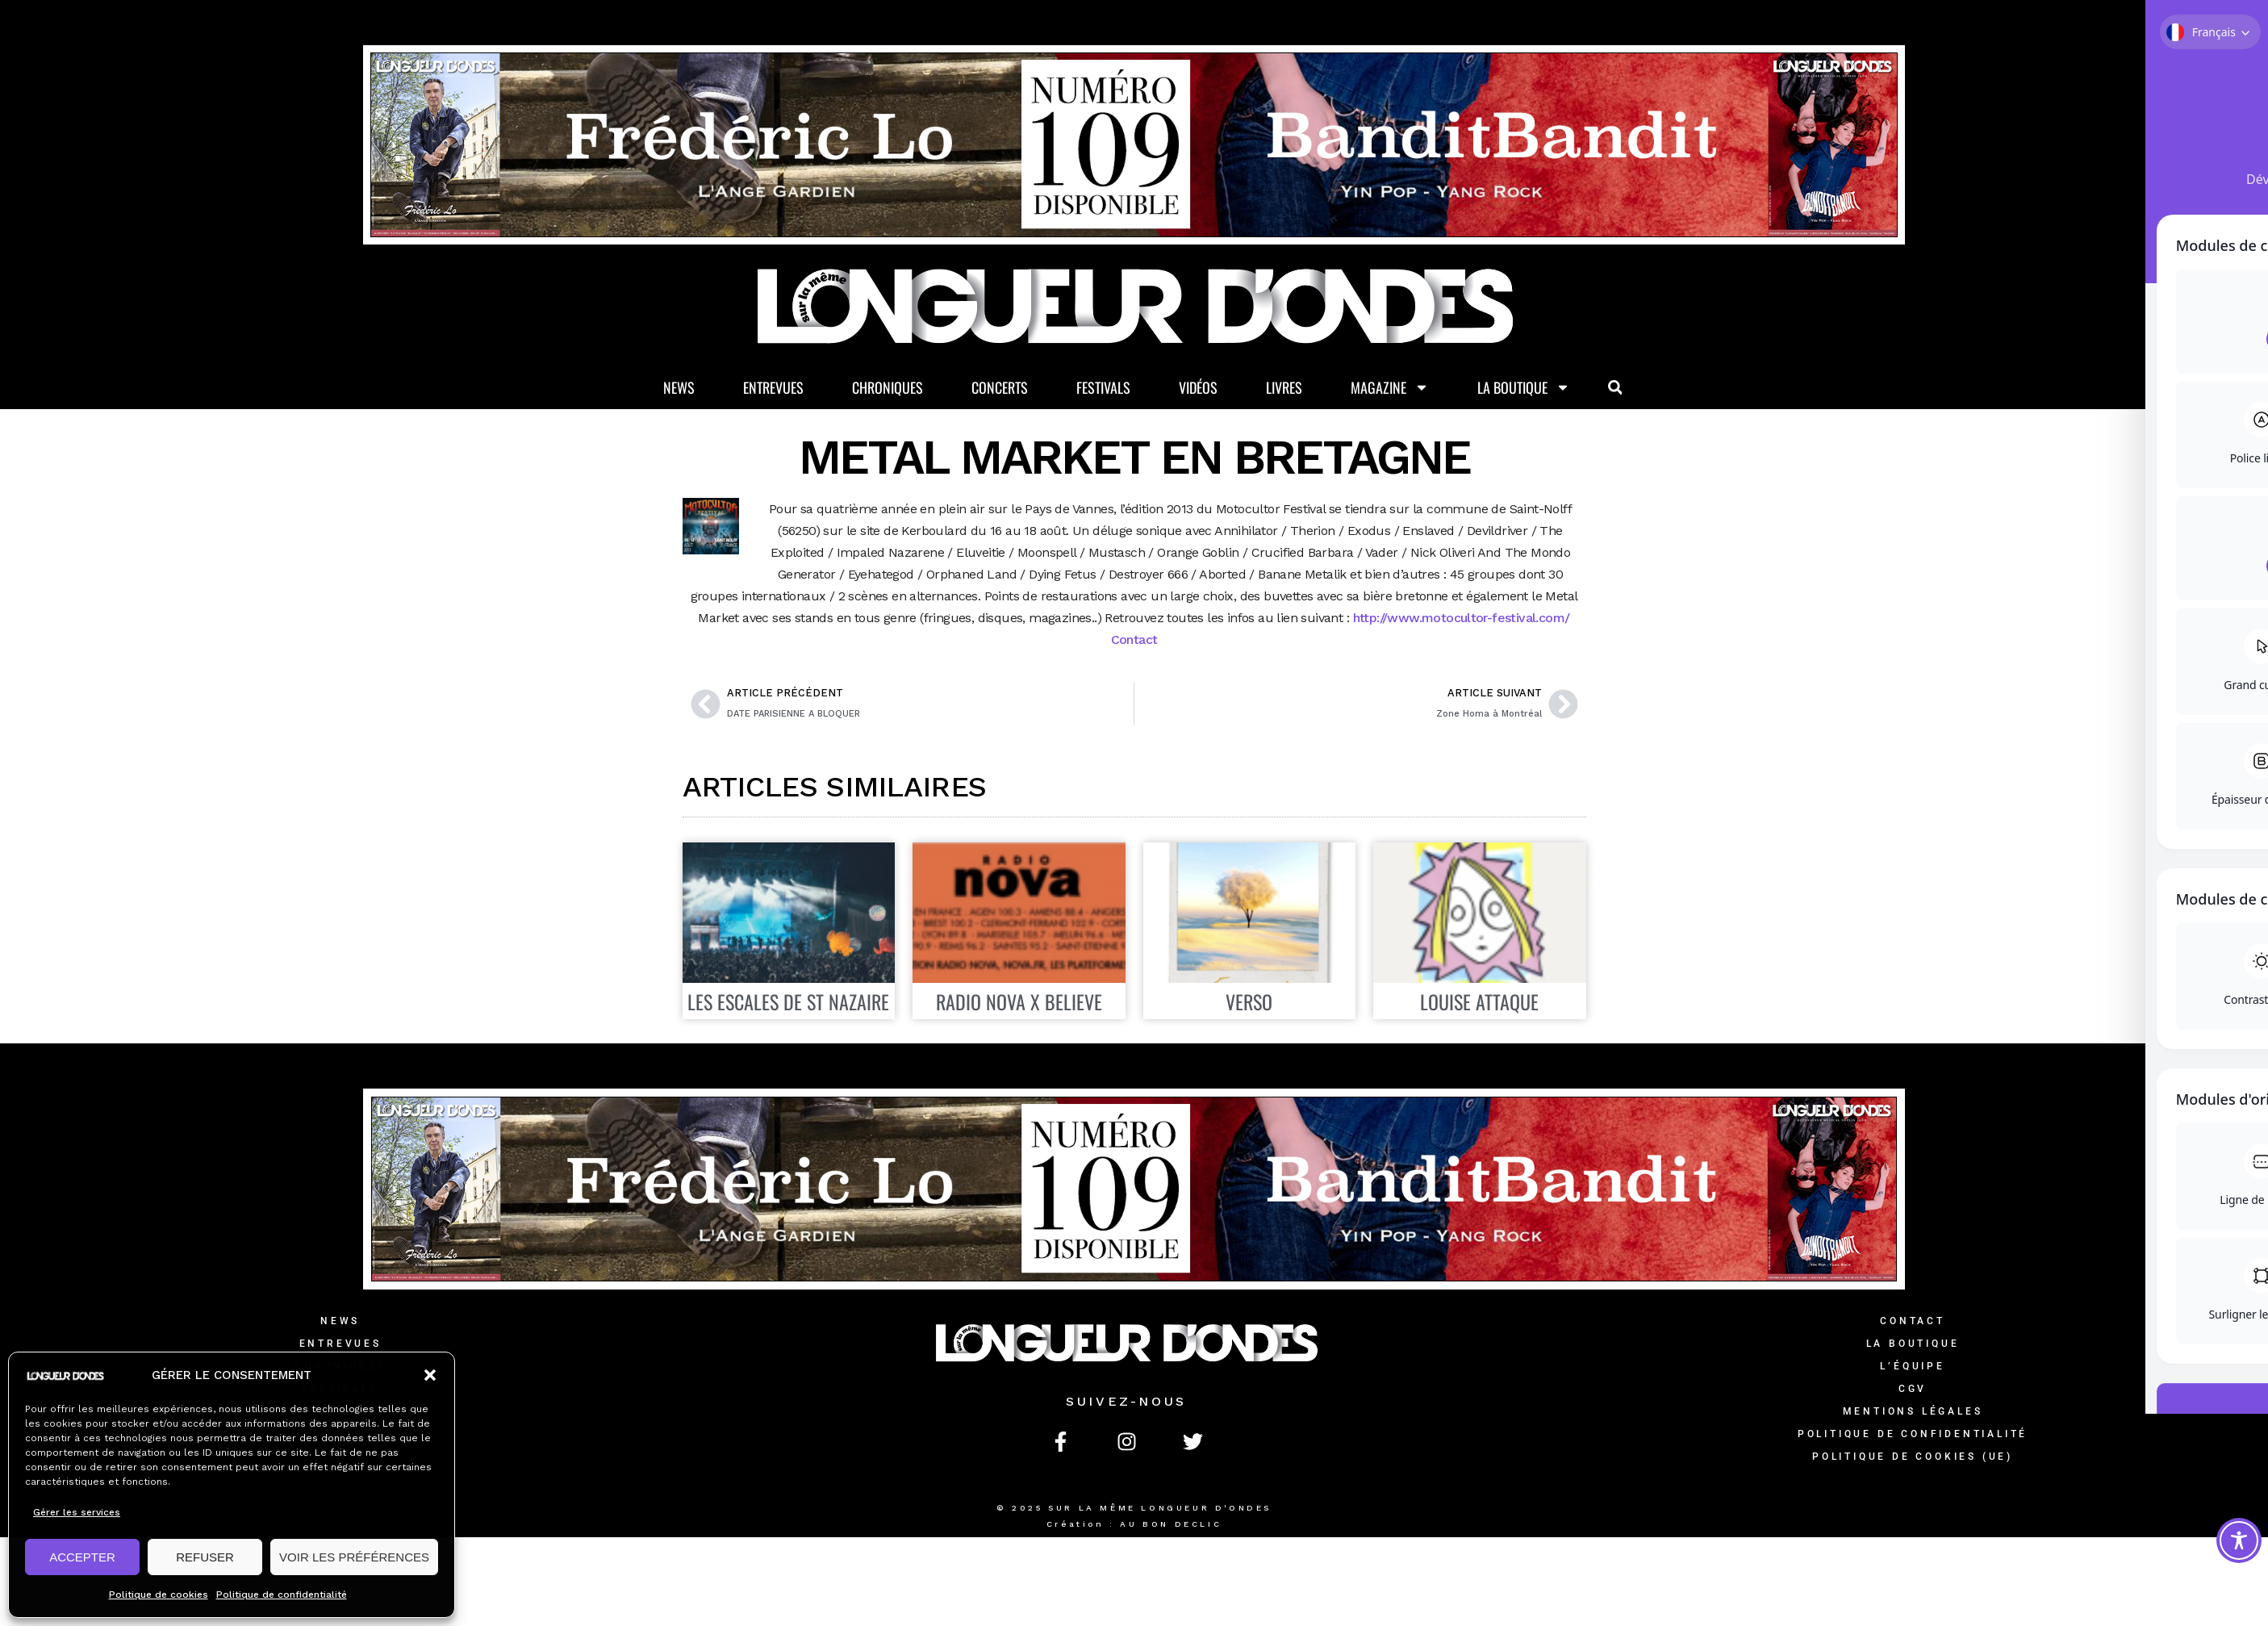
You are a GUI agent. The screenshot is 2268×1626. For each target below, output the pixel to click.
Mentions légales (1913, 1413)
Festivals (1103, 388)
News (679, 388)
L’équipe (1912, 1367)
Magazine (1390, 389)
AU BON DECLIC (1171, 1525)
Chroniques (887, 388)
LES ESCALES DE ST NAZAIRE (788, 1003)
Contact (1134, 641)
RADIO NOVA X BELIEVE (1019, 1003)
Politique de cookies (158, 1594)
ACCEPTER (82, 1557)
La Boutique (1523, 389)
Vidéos (1198, 388)
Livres (1284, 388)
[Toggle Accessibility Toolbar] (2239, 1540)
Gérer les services (76, 1512)
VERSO (1249, 1003)
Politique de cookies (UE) (1912, 1458)
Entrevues (773, 388)
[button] (430, 1375)
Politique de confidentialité (281, 1594)
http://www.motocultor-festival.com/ (1461, 619)
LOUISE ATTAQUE (1479, 1003)
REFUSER (205, 1557)
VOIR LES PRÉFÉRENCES (354, 1557)
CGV (1912, 1390)
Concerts (999, 388)
